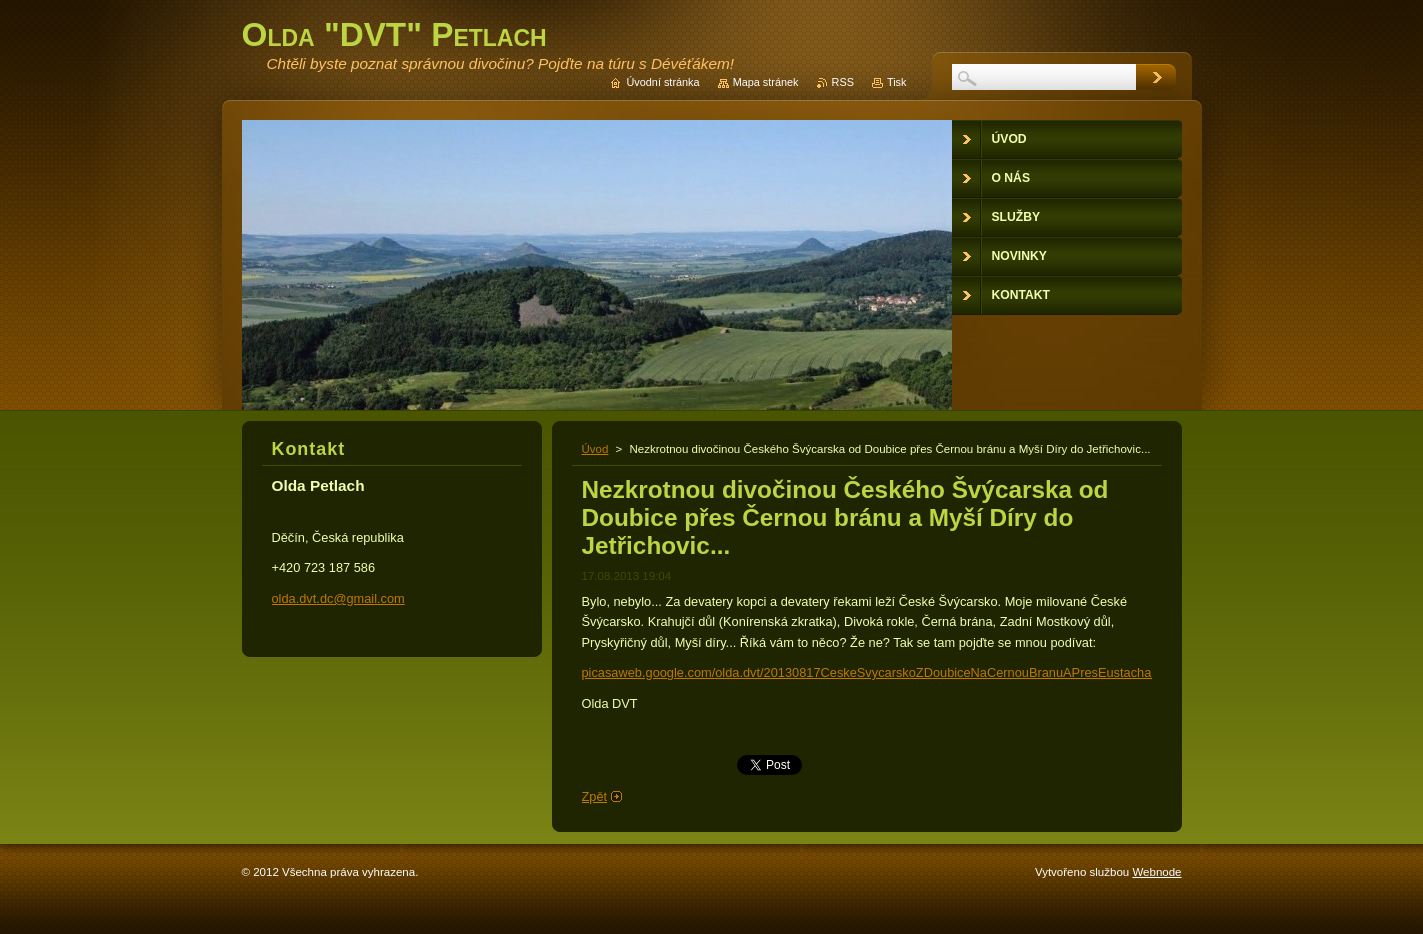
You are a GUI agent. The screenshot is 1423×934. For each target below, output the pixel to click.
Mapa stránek (766, 82)
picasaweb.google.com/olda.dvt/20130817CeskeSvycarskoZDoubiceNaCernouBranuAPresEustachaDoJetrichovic (905, 672)
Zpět (595, 796)
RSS (843, 82)
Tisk (897, 82)
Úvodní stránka (662, 82)
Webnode (1156, 872)
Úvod (595, 449)
